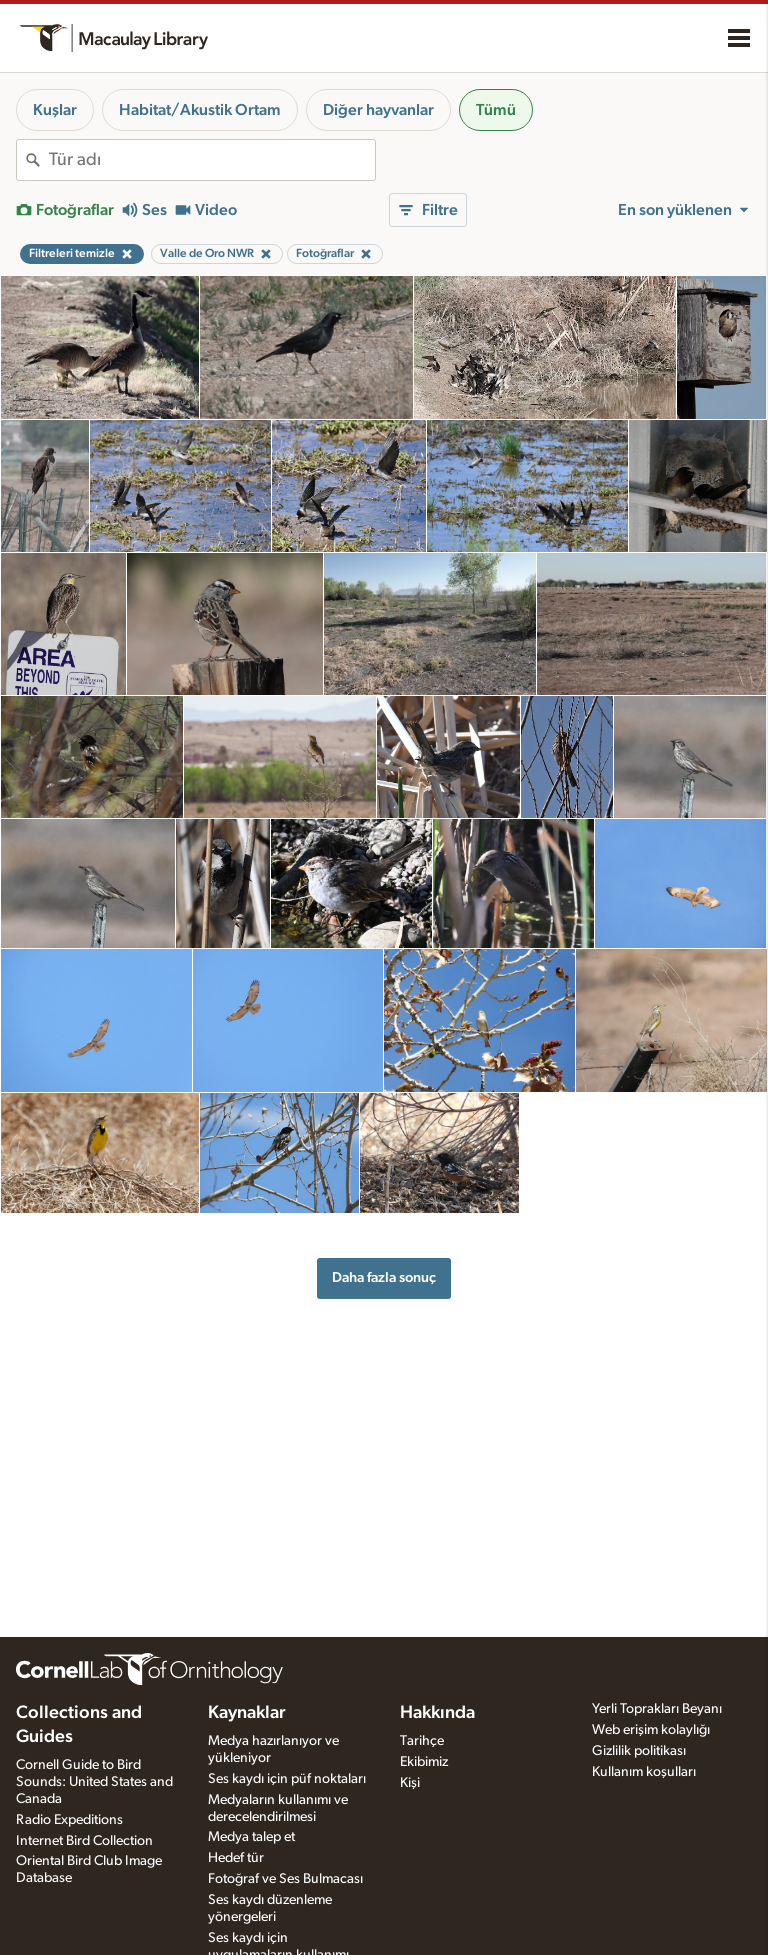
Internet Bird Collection (84, 1841)
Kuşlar (55, 110)
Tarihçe (422, 1741)
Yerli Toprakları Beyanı (657, 1709)
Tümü (496, 110)
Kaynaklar (247, 1713)
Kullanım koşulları (644, 1772)
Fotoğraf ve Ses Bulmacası (285, 1879)
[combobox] (212, 160)
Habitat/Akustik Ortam (200, 110)
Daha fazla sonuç (384, 1277)
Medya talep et (251, 1837)
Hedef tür (236, 1858)
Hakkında (437, 1713)
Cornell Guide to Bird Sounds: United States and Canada (94, 1782)
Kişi (410, 1783)
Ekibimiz (424, 1762)
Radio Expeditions (69, 1820)
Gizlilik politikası (639, 1751)
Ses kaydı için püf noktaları (287, 1779)
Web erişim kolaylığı (651, 1730)
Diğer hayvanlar (378, 110)
